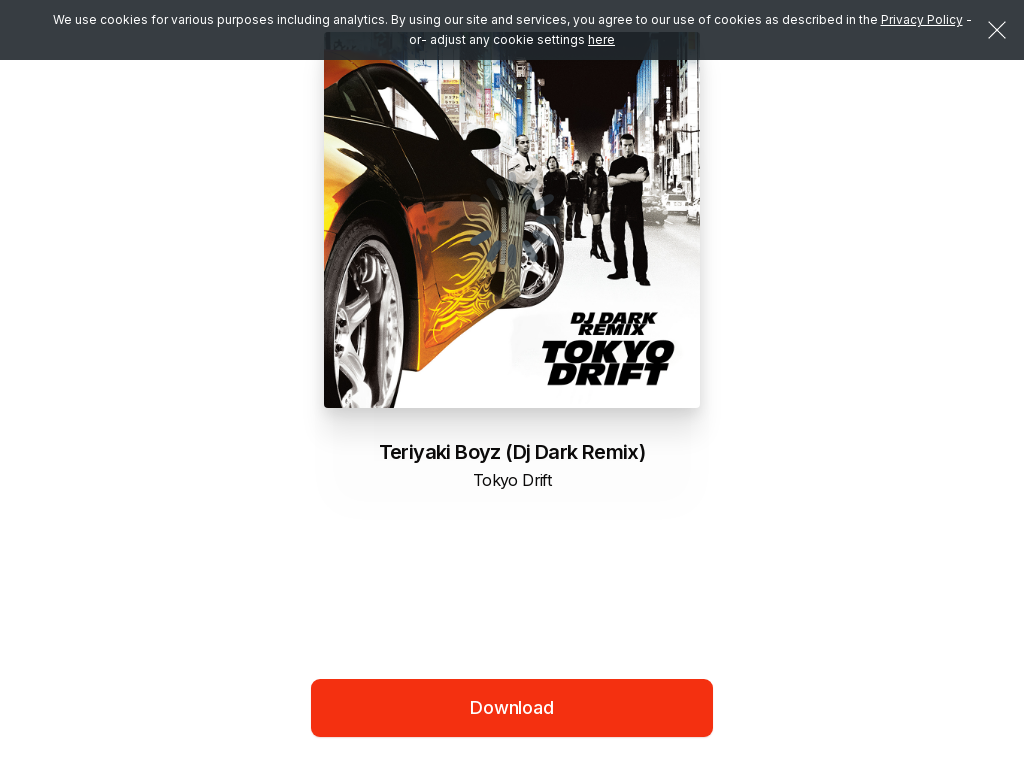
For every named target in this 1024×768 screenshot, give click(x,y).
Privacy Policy (922, 19)
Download (512, 707)
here (601, 39)
